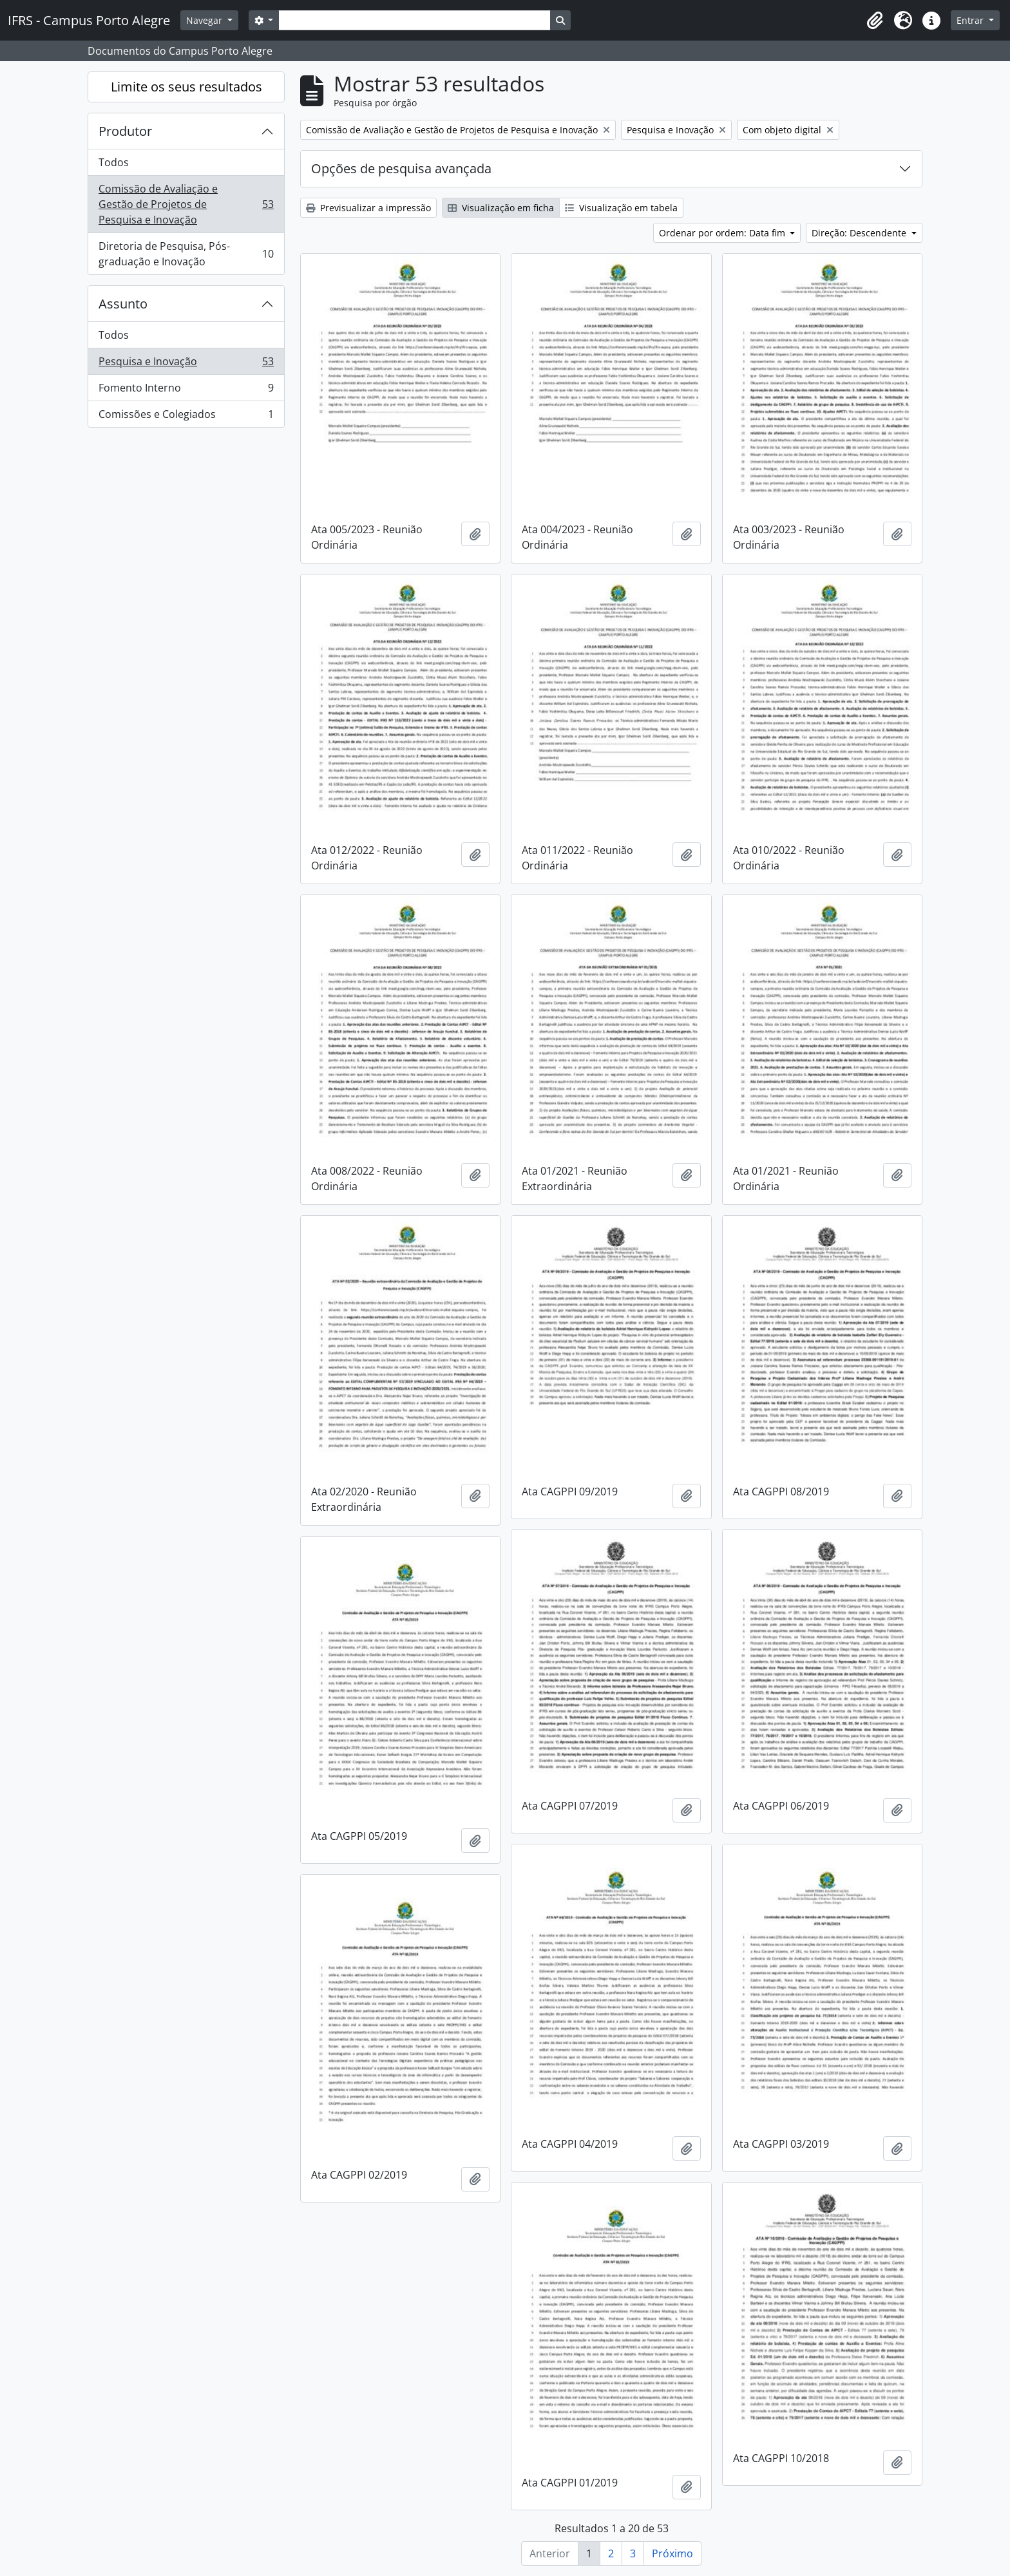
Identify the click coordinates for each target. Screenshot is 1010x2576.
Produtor (125, 131)
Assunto (123, 303)
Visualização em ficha (501, 208)
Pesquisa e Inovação (186, 364)
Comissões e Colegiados (186, 416)
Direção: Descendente (860, 233)
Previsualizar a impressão (368, 208)
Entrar (971, 20)
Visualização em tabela (621, 208)
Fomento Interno (186, 390)
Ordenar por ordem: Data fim (723, 233)
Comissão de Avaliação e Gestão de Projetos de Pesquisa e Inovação (186, 204)
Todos (114, 162)
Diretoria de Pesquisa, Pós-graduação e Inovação (186, 254)
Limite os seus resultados (186, 86)
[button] (875, 20)
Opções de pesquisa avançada (401, 168)
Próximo (672, 2553)
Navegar (205, 20)
